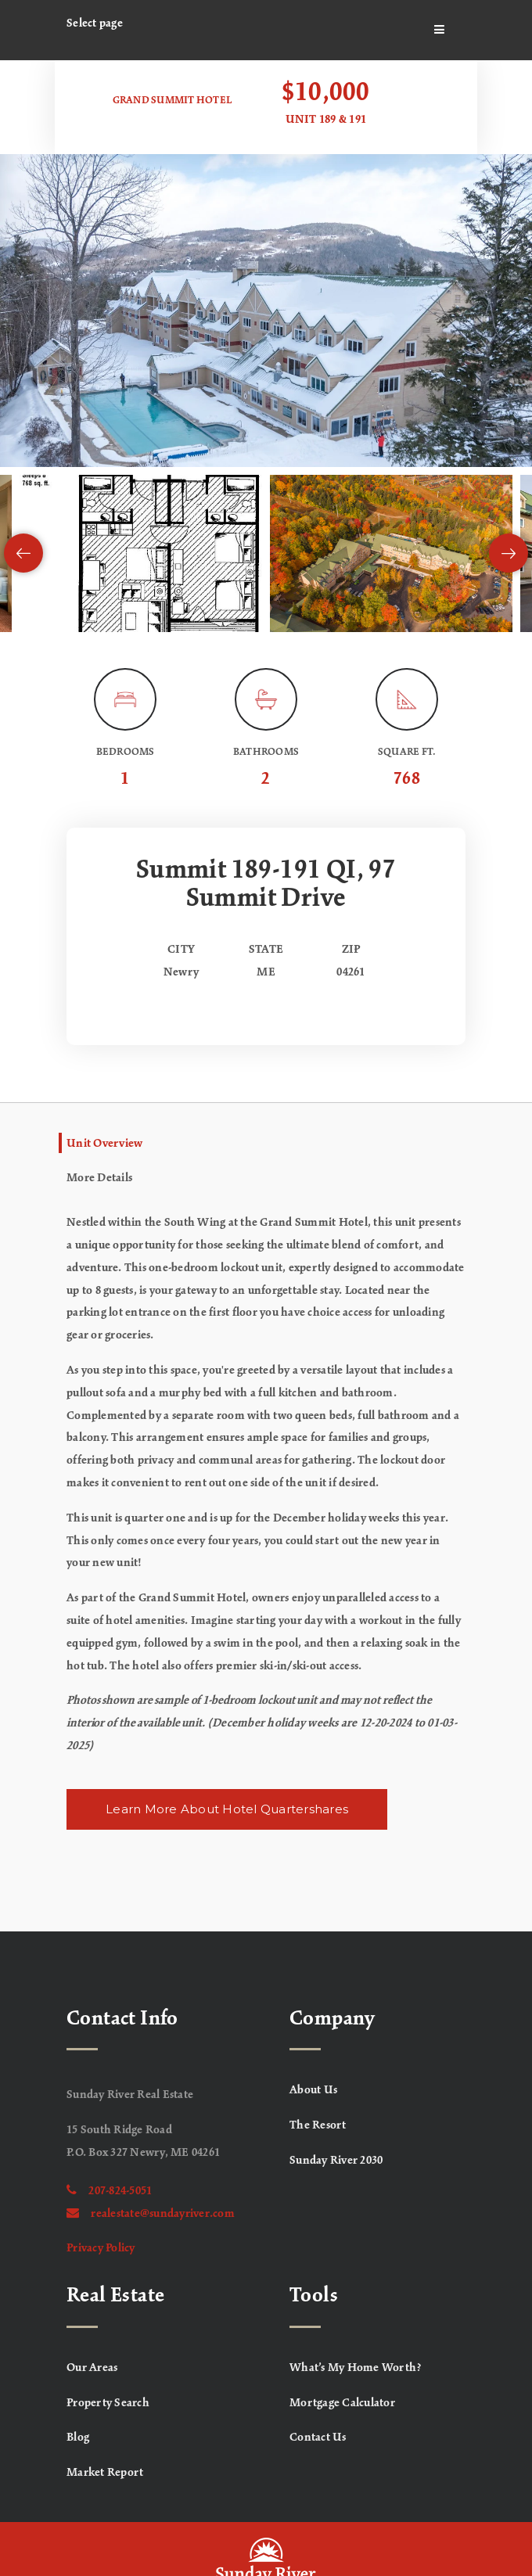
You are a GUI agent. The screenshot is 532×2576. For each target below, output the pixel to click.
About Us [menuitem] (313, 2090)
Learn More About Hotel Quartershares (227, 1809)
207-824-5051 (109, 2191)
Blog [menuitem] (77, 2437)
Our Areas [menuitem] (91, 2368)
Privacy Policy (100, 2248)
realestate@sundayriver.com (150, 2214)
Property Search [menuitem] (107, 2403)
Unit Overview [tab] (104, 1143)
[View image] (141, 553)
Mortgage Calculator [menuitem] (342, 2403)
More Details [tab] (99, 1178)
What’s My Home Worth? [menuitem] (355, 2368)
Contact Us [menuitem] (318, 2437)
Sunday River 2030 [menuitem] (336, 2160)
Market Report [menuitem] (104, 2472)
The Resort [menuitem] (318, 2125)
